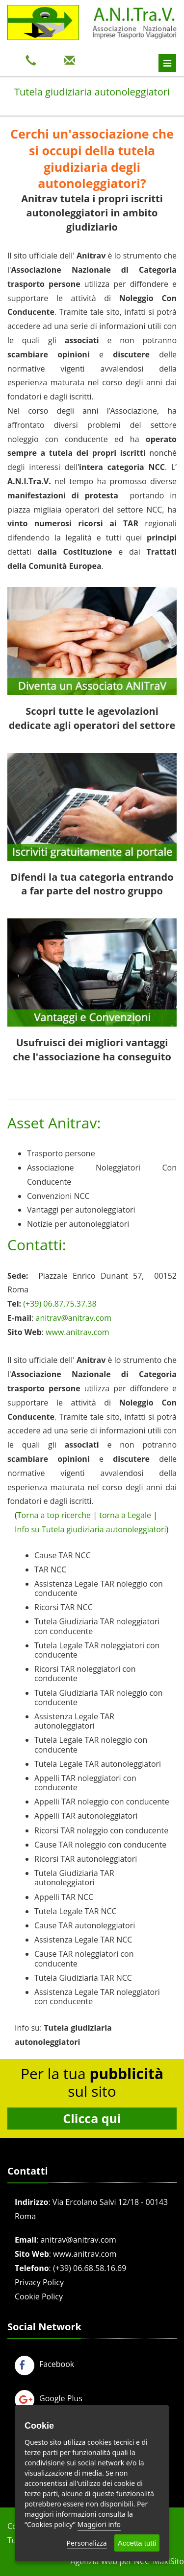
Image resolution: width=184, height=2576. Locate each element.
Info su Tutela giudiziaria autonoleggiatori (90, 1529)
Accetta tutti (137, 2543)
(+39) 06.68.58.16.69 (89, 2268)
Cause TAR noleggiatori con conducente (83, 1958)
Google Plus (48, 2398)
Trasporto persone (61, 1153)
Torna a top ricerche (54, 1515)
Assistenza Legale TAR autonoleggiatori (74, 1721)
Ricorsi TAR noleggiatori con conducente (84, 1673)
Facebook (44, 2364)
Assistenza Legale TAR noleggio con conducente (98, 1588)
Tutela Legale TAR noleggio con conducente (90, 1744)
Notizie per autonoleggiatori (78, 1223)
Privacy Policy (39, 2282)
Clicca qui (92, 2118)
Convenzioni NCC (58, 1196)
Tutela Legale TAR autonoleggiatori (97, 1763)
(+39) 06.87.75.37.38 (59, 1303)
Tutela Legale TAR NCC (75, 1911)
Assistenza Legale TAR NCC (83, 1939)
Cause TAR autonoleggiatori (84, 1925)
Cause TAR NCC (62, 1555)
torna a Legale (125, 1515)
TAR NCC (50, 1569)
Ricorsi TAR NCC (63, 1607)
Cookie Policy (39, 2296)
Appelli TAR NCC (63, 1897)
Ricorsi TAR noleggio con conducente (101, 1830)
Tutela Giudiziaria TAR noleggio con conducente (98, 1697)
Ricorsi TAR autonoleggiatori (85, 1858)
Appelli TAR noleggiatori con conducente (85, 1783)
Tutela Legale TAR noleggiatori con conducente (96, 1650)
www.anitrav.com (77, 1332)
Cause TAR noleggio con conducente (100, 1844)
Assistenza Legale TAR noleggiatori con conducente (97, 1997)
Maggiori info (99, 2524)
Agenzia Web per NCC (110, 2561)
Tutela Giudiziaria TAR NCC (83, 1977)
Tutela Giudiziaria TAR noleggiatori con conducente (96, 1626)
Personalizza (87, 2543)
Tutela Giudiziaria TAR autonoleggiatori (74, 1878)
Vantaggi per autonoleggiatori (81, 1209)
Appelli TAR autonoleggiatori (86, 1815)
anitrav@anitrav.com (73, 1317)
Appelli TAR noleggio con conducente (101, 1801)
